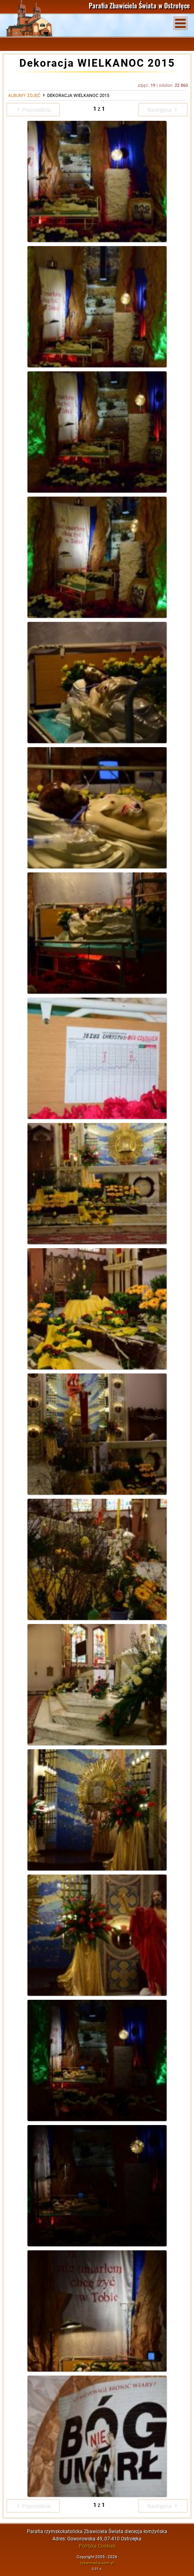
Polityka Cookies (97, 2546)
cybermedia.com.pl (97, 2563)
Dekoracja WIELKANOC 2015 (78, 95)
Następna (163, 110)
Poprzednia (33, 110)
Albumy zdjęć (24, 95)
